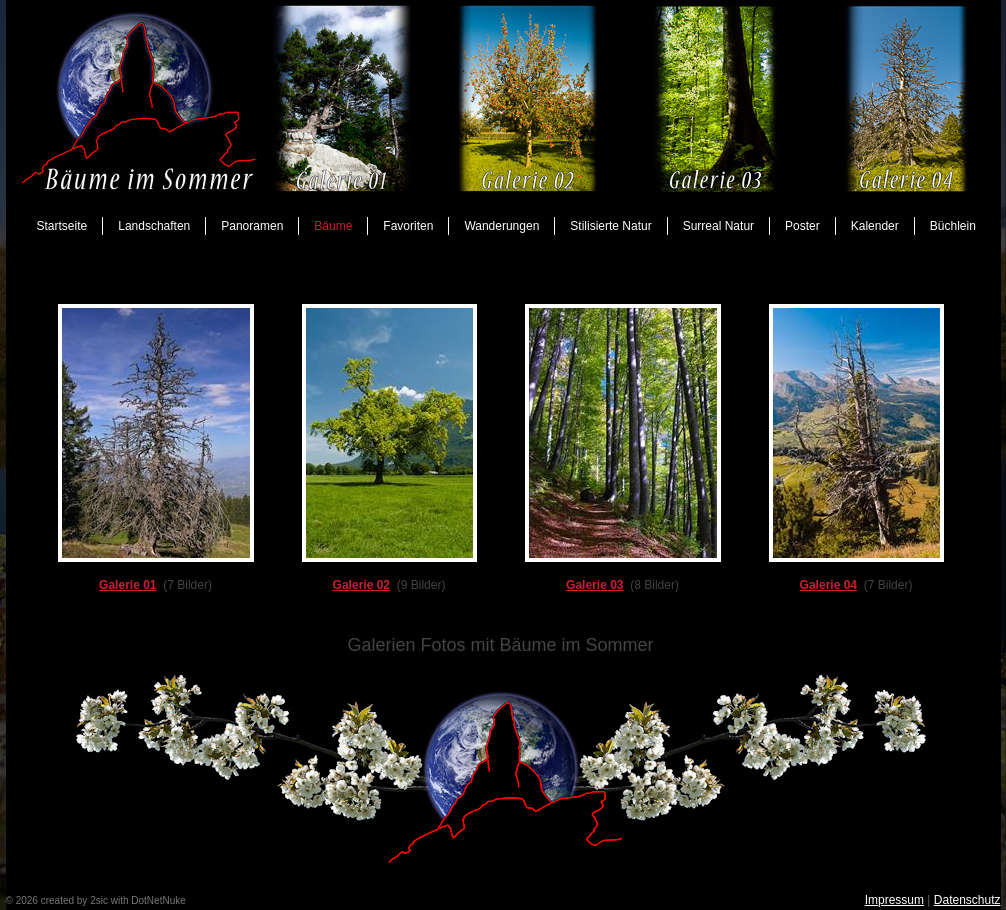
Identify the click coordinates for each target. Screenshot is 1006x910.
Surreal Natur (718, 226)
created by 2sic (74, 900)
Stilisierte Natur (610, 226)
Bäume (333, 226)
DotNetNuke (158, 900)
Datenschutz (967, 900)
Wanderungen (501, 226)
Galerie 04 (828, 585)
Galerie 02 (361, 585)
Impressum (894, 900)
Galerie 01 (127, 585)
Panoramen (252, 226)
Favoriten (408, 226)
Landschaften (154, 226)
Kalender (875, 226)
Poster (802, 226)
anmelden (210, 900)
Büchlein (953, 226)
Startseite (62, 226)
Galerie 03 (594, 585)
